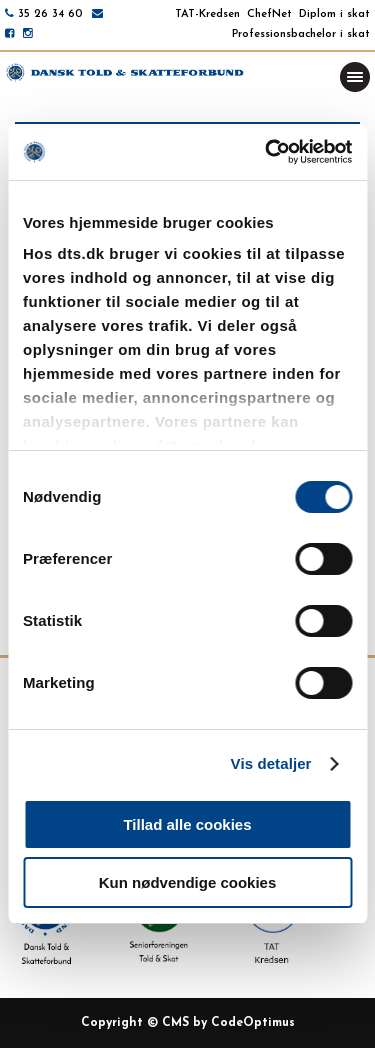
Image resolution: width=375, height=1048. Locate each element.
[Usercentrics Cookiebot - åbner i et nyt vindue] (267, 152)
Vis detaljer (271, 763)
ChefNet (269, 14)
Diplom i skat (334, 14)
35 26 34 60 (50, 14)
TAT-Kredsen (207, 14)
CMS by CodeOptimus (228, 1023)
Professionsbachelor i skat (301, 34)
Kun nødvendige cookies (188, 882)
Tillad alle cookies (187, 824)
